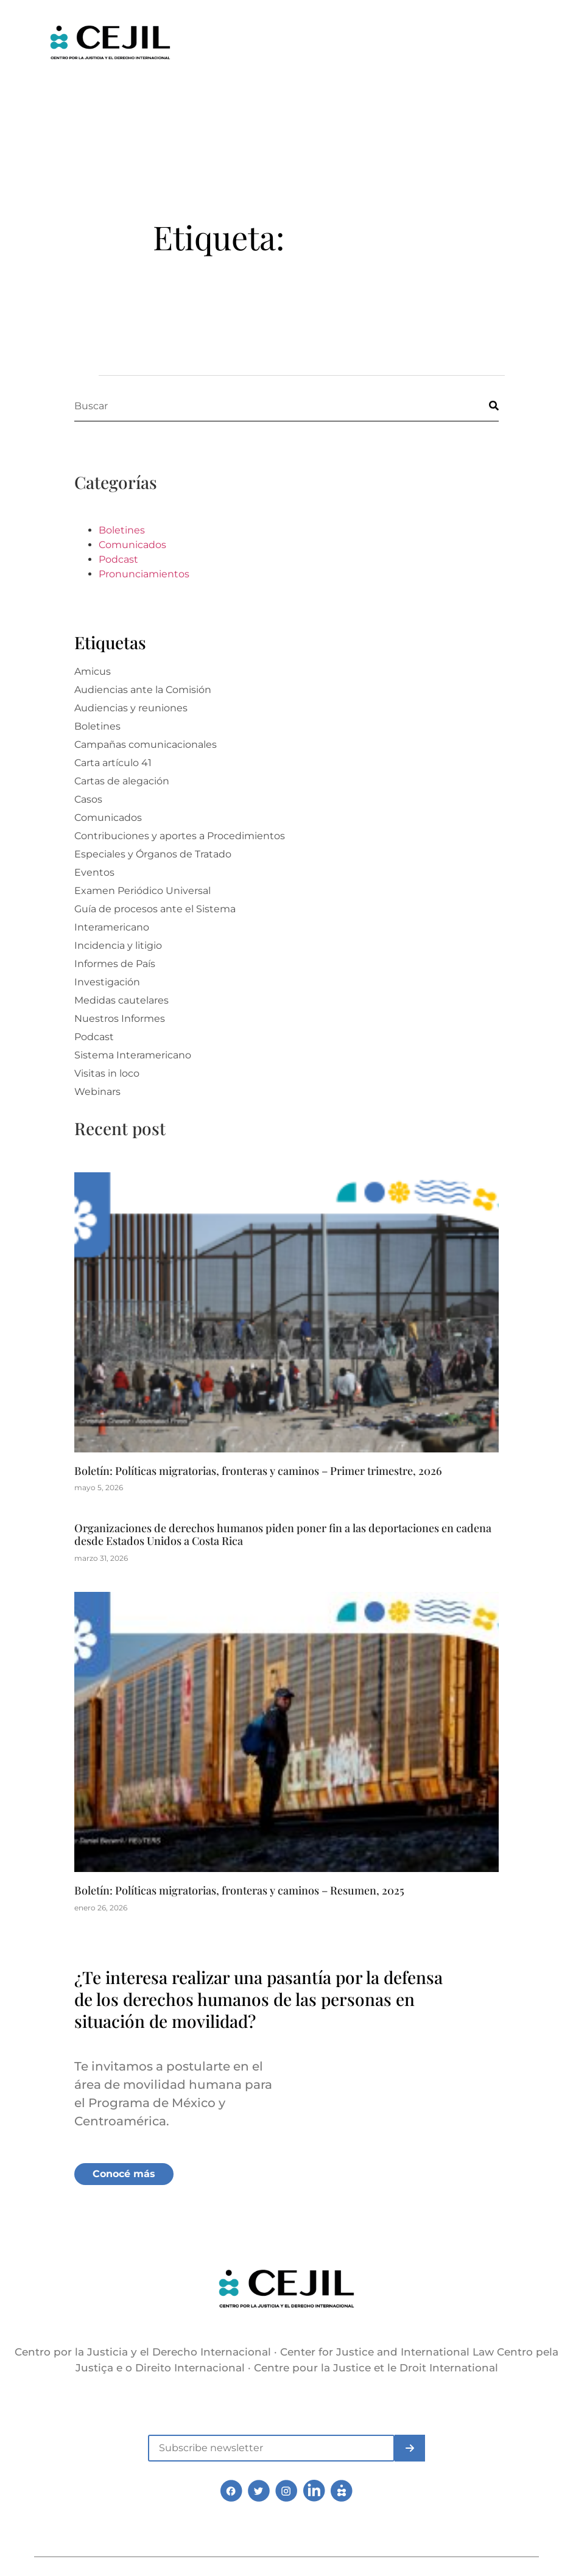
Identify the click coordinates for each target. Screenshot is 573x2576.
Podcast (118, 559)
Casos (88, 799)
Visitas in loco (106, 1073)
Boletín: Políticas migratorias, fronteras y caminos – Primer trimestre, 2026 (258, 1470)
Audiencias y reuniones (131, 708)
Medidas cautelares (121, 1000)
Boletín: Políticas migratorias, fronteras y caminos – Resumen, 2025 (239, 1890)
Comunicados (132, 545)
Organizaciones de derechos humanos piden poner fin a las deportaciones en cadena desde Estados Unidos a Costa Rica (282, 1535)
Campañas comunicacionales (145, 744)
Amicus (92, 671)
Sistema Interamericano (132, 1055)
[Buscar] (483, 406)
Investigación (107, 982)
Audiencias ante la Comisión (142, 689)
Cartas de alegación (121, 781)
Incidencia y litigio (118, 945)
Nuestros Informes (119, 1018)
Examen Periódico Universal (142, 890)
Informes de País (114, 964)
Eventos (94, 872)
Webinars (97, 1091)
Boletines (122, 530)
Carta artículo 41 (113, 763)
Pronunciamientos (144, 574)
